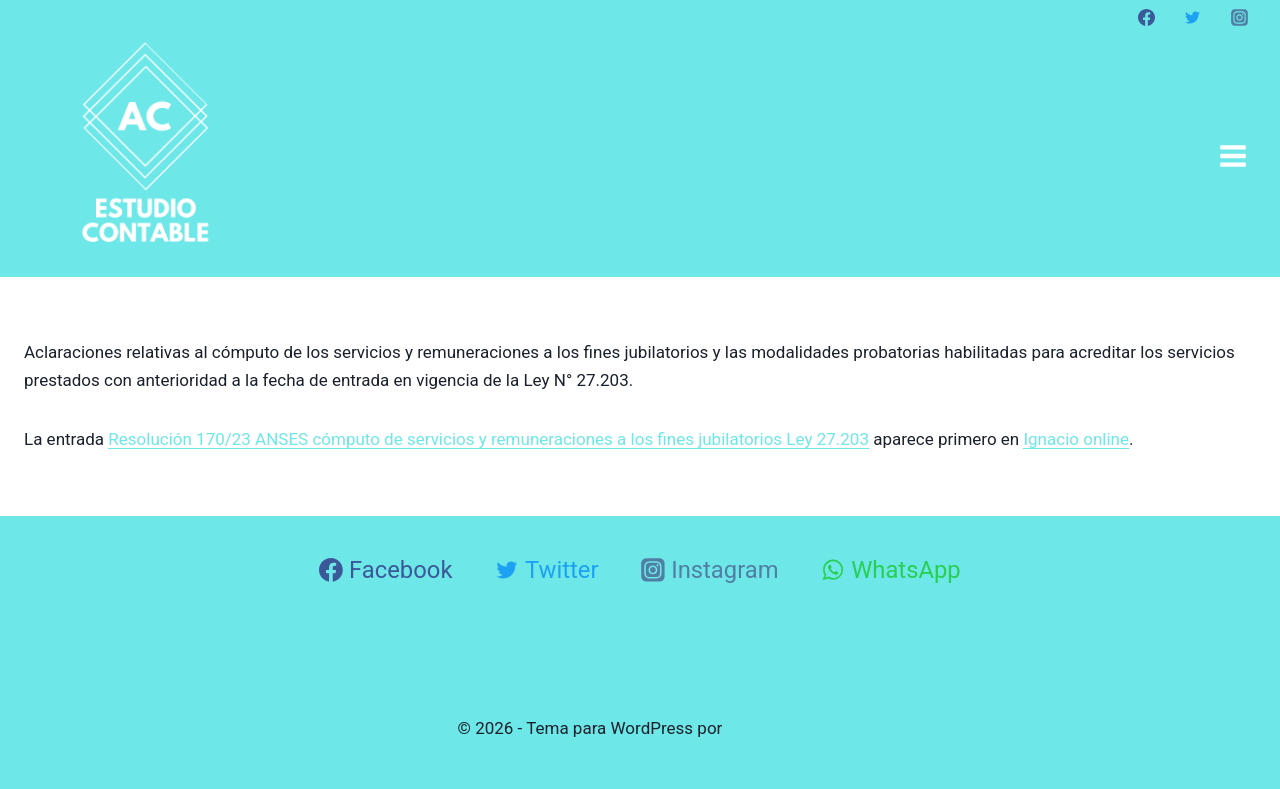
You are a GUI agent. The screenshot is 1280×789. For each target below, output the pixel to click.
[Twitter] (1193, 17)
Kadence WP (775, 728)
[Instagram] (1239, 17)
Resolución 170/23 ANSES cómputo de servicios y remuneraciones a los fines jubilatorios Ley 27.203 (488, 439)
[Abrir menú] (1232, 155)
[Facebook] (1147, 17)
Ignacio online (1076, 439)
